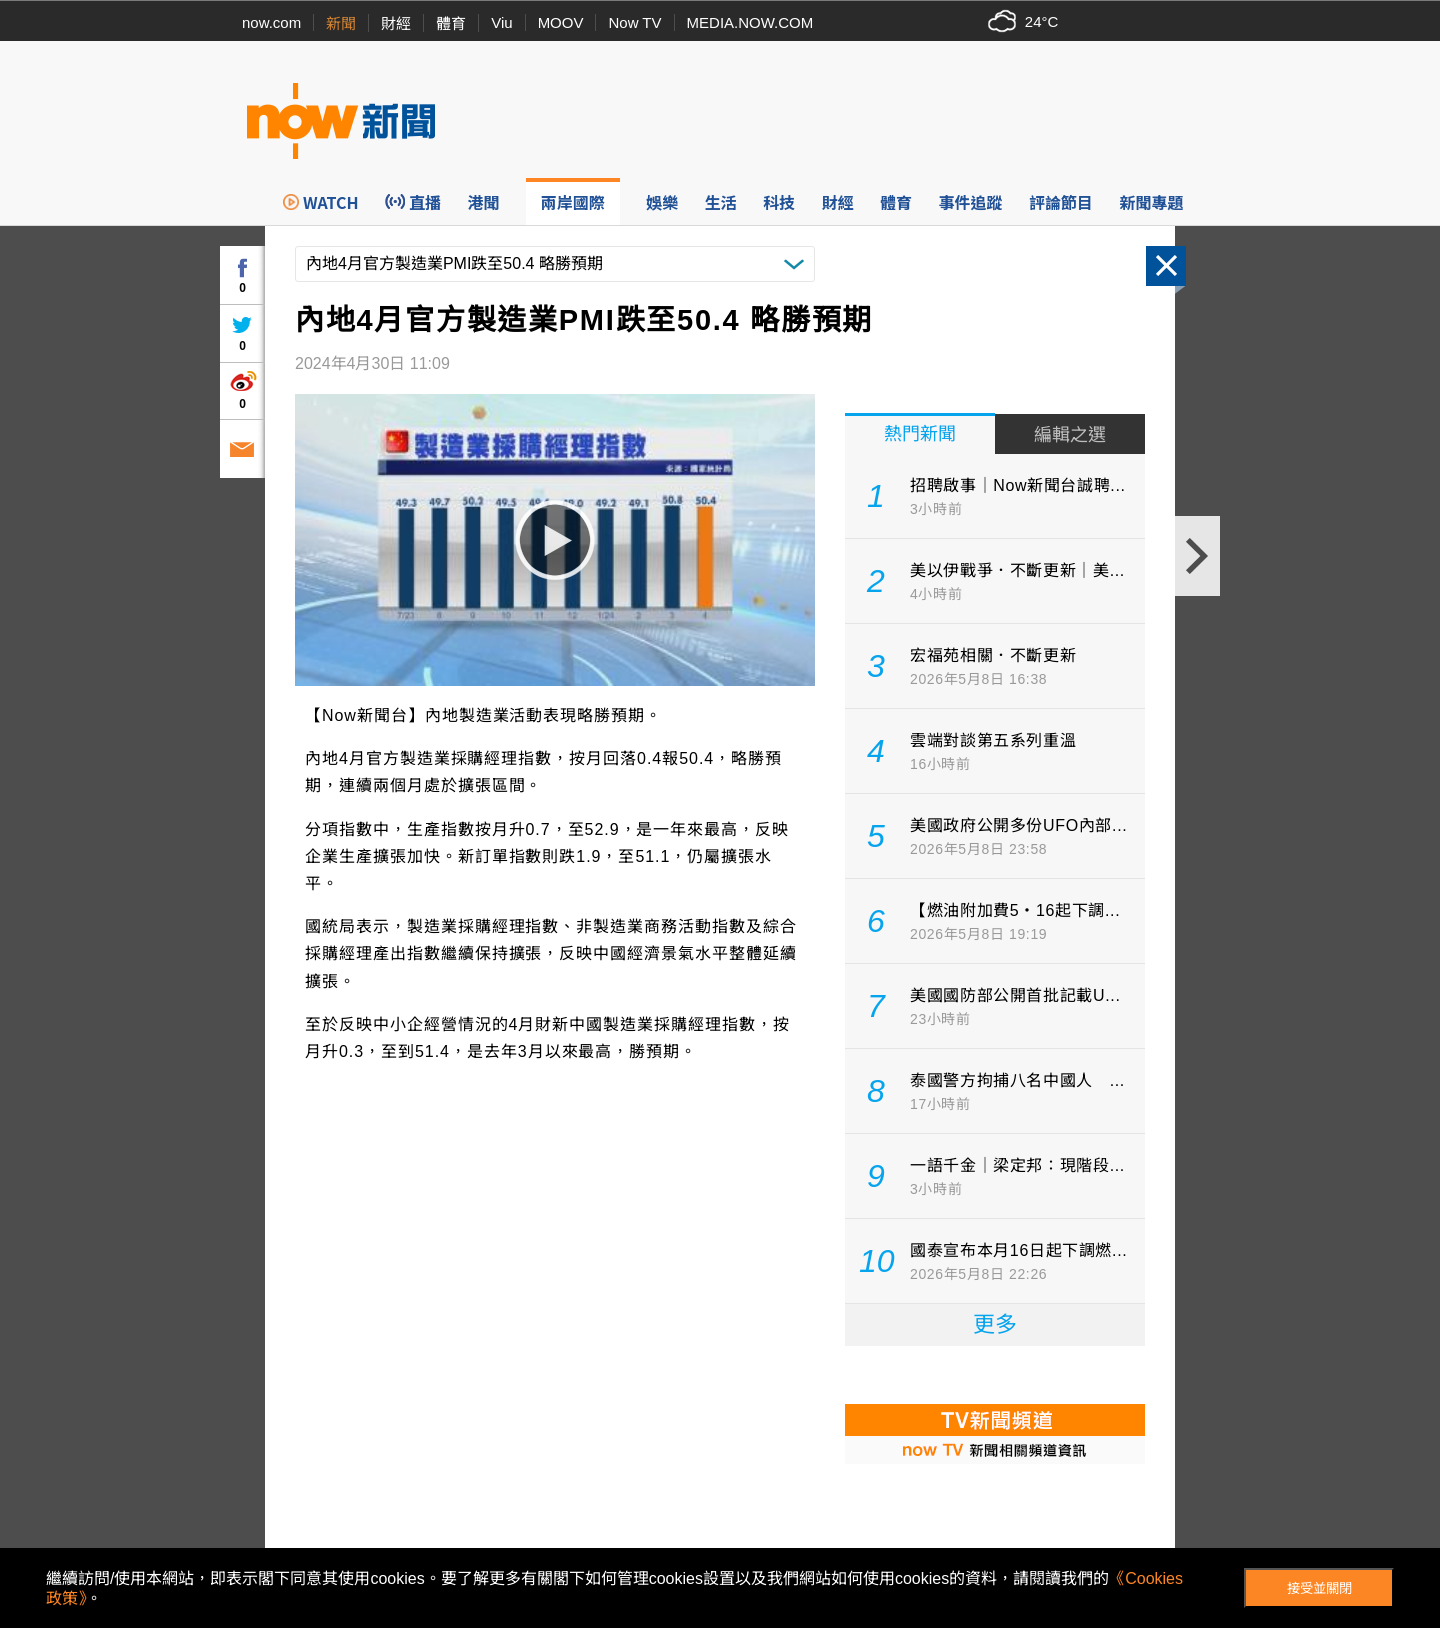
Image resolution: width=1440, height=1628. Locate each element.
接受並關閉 (1319, 1588)
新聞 (341, 23)
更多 (995, 1324)
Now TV (634, 22)
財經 (396, 23)
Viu (501, 22)
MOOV (561, 22)
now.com (271, 22)
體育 (451, 23)
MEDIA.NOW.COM (750, 22)
